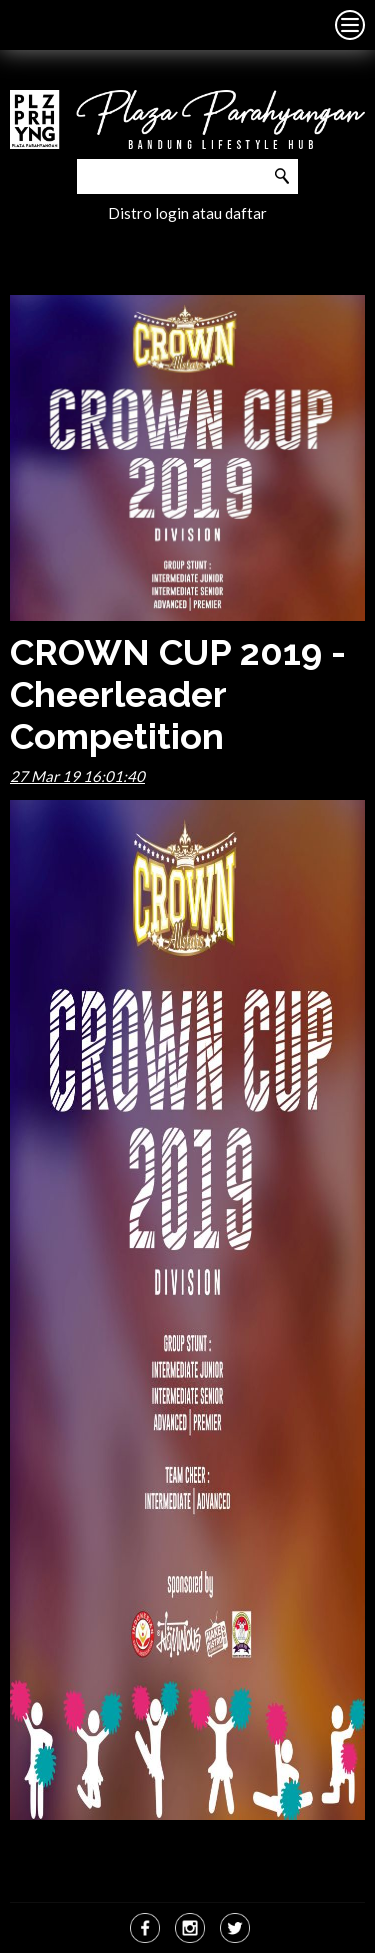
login (172, 213)
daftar (246, 213)
